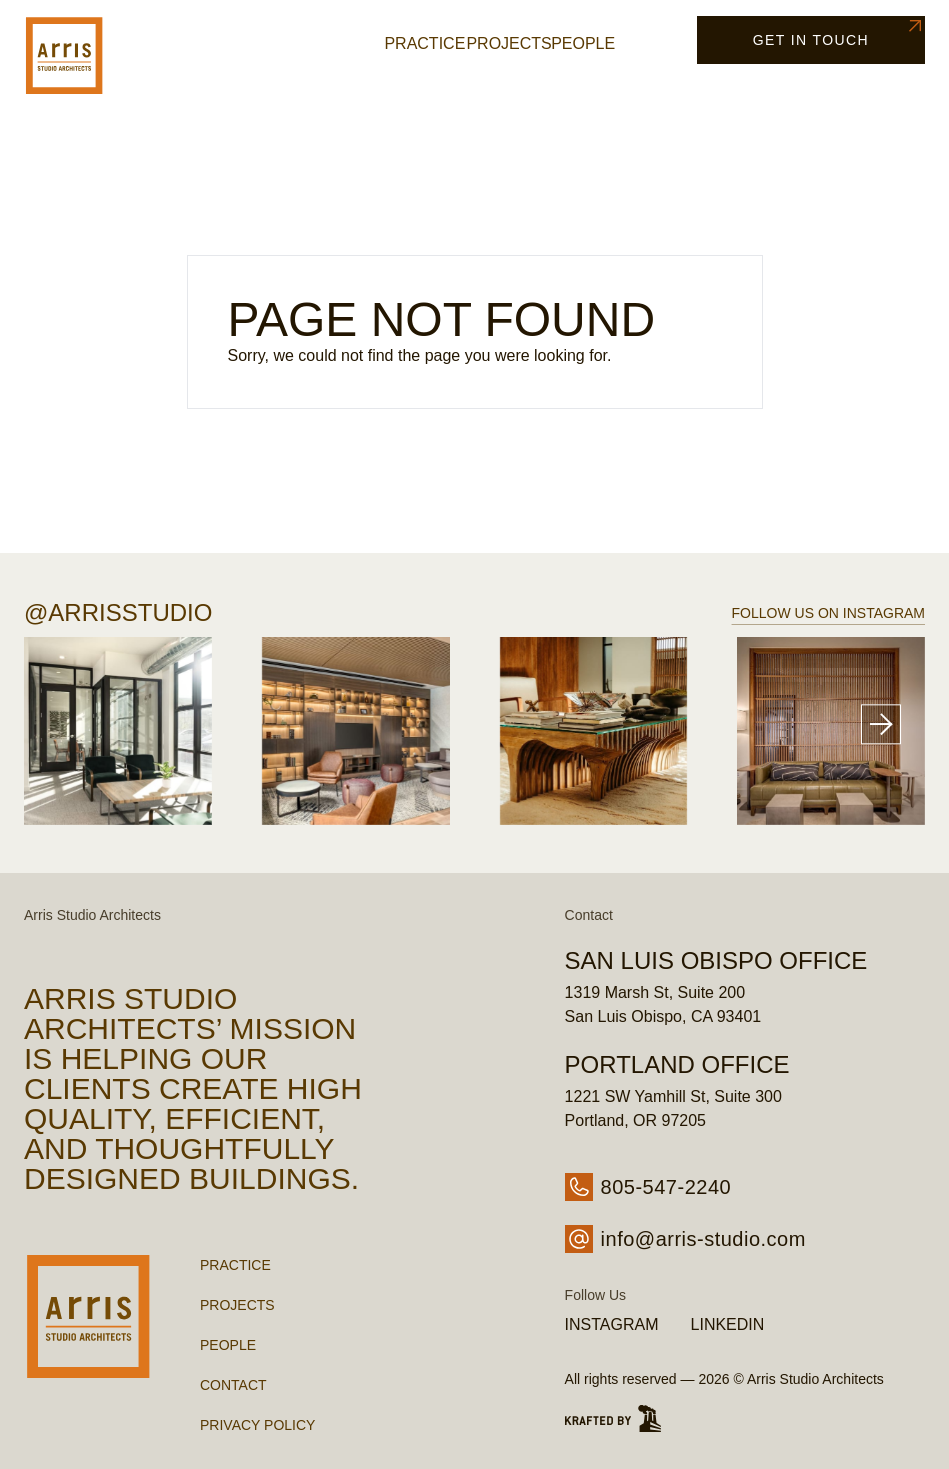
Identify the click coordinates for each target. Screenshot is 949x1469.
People (583, 43)
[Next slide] (881, 725)
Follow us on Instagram (828, 613)
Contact (233, 1385)
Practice (424, 43)
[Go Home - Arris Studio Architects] (88, 55)
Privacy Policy (257, 1425)
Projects (508, 43)
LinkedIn (728, 1324)
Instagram (612, 1324)
